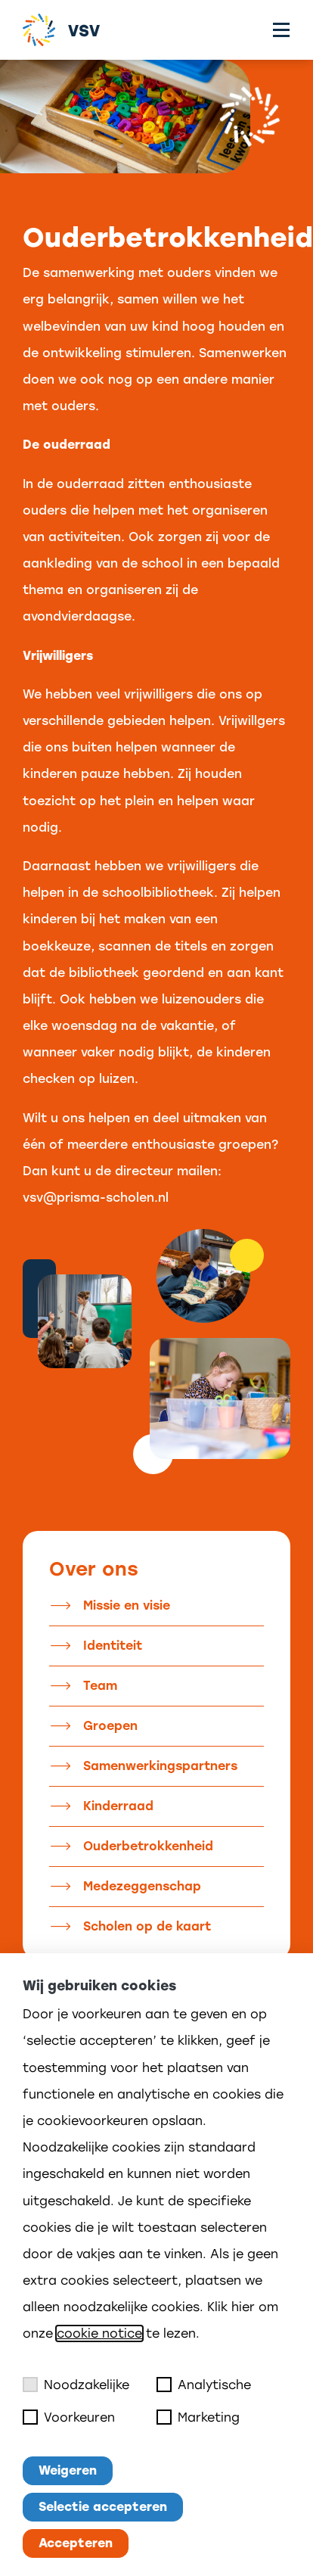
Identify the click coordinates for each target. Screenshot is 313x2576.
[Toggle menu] (281, 29)
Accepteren (76, 2543)
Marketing (198, 2417)
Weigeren (68, 2470)
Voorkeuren (69, 2417)
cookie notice (99, 2333)
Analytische (203, 2384)
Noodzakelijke (76, 2384)
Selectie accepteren (103, 2507)
